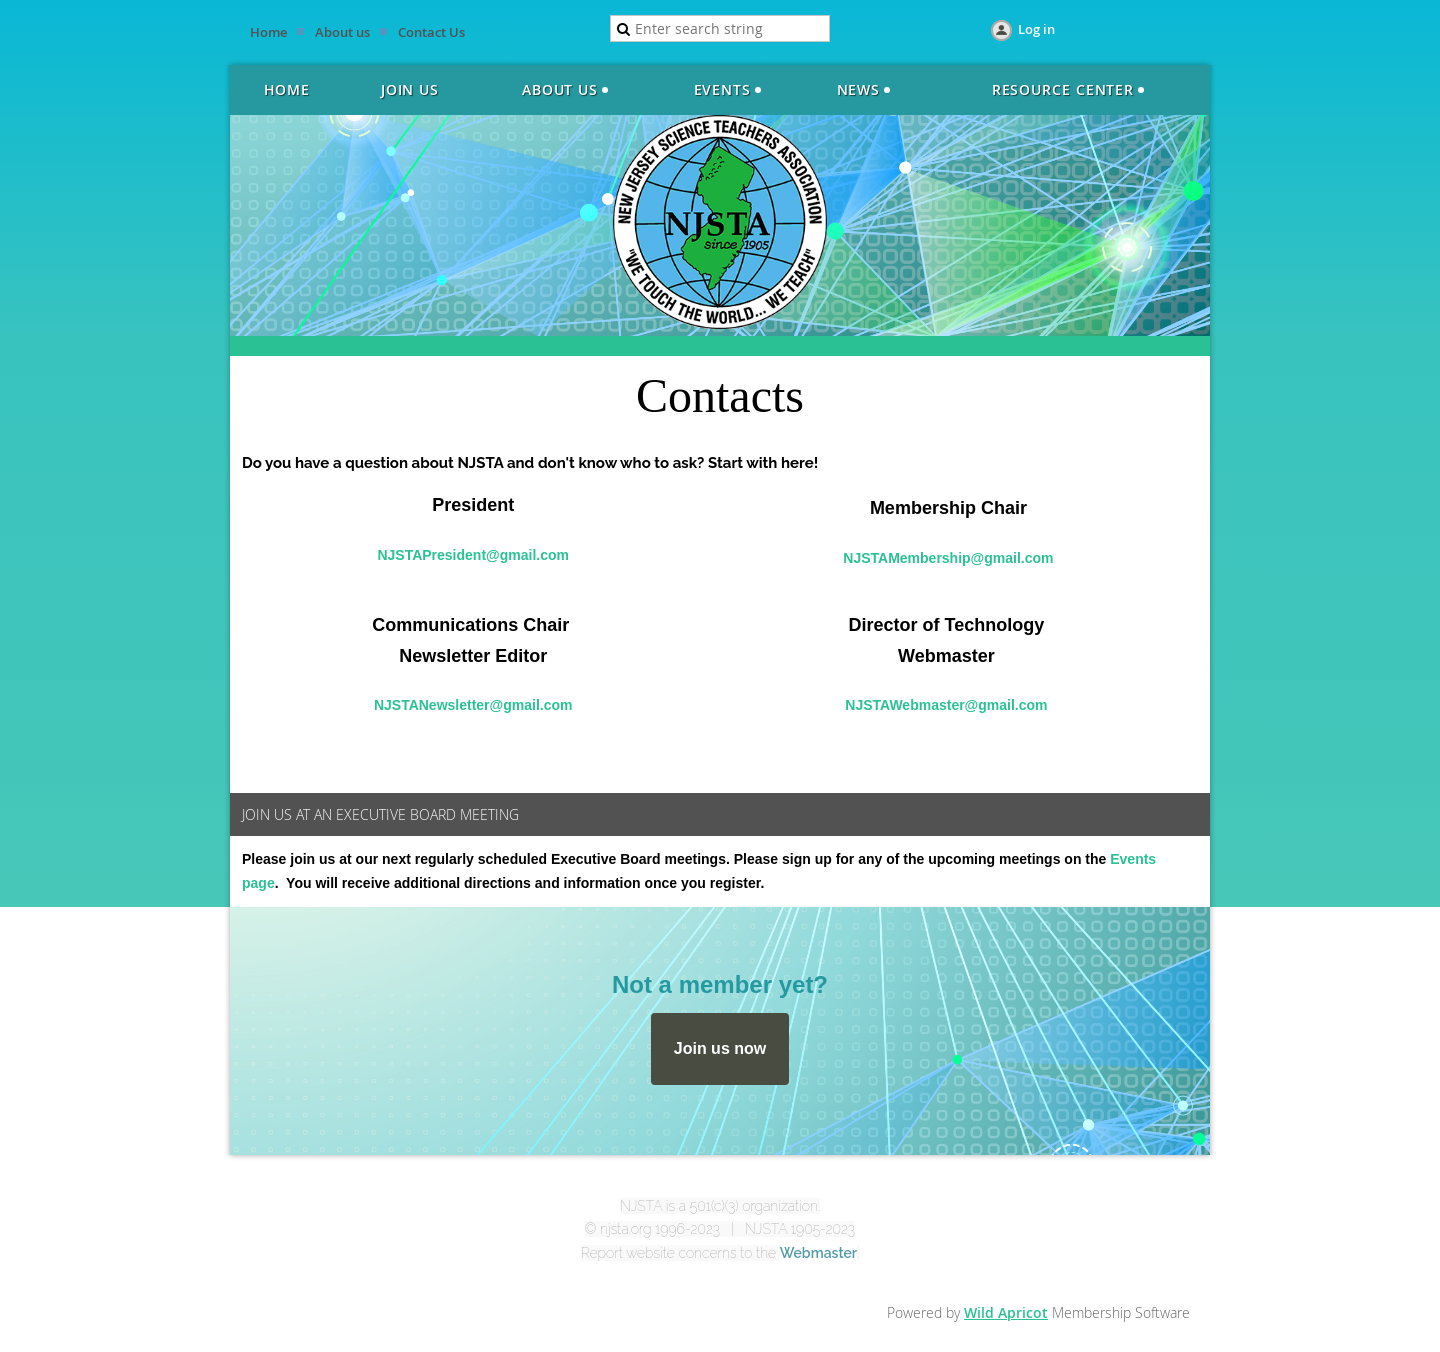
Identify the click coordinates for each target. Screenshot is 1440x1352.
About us (342, 32)
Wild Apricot (1006, 1312)
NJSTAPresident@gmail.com (473, 555)
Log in (1036, 29)
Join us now (720, 1048)
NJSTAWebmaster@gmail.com (946, 705)
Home (268, 32)
